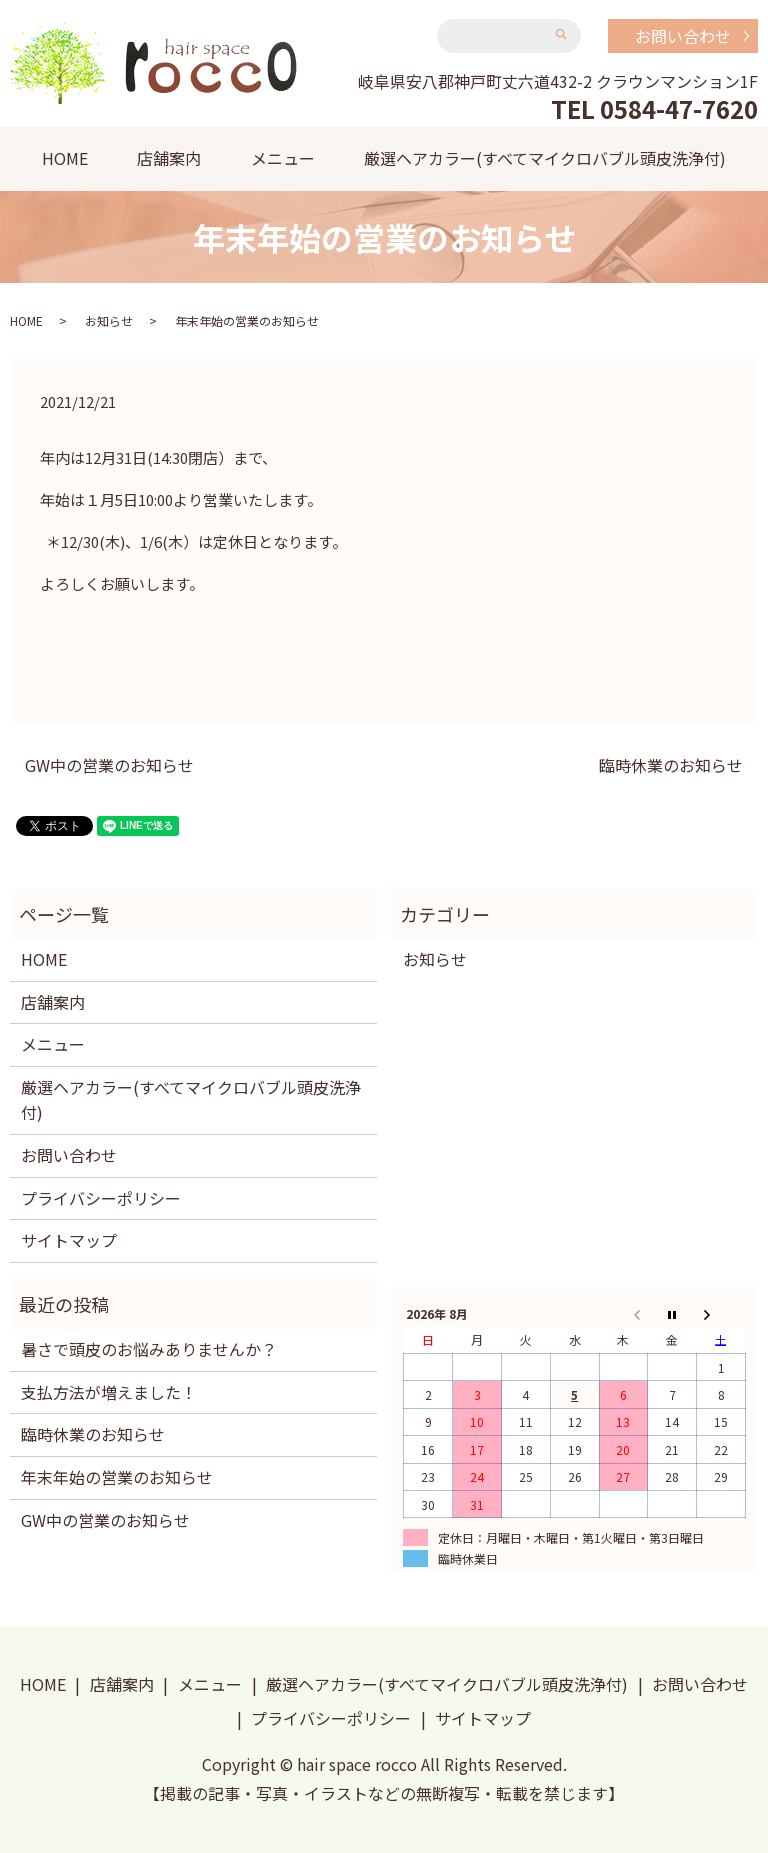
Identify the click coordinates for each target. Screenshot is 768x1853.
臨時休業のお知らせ (671, 765)
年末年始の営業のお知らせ (117, 1477)
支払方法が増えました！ (109, 1392)
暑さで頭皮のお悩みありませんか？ (149, 1349)
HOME (65, 158)
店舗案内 (169, 158)
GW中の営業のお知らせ (109, 765)
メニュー (283, 158)
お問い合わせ (683, 36)
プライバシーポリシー (101, 1198)
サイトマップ (69, 1240)
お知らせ (109, 320)
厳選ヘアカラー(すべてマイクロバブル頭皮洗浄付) (545, 158)
